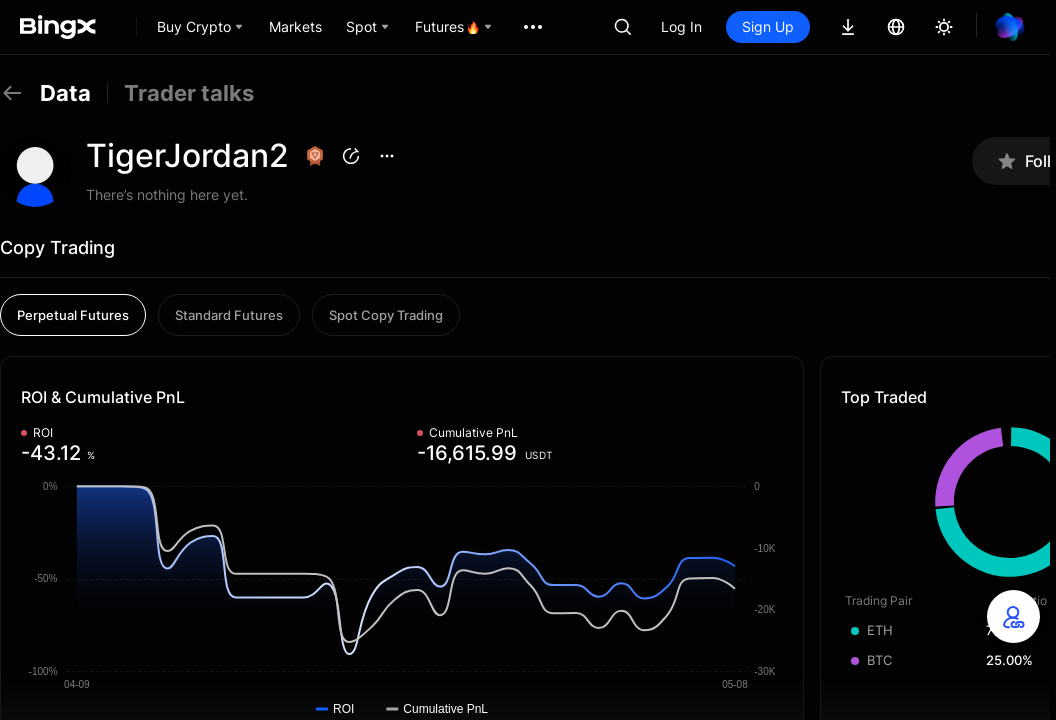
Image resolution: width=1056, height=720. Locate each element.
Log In (681, 26)
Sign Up (768, 26)
